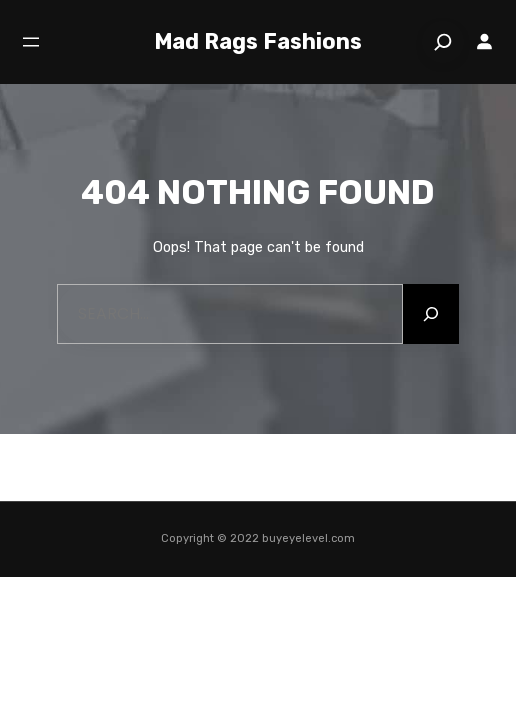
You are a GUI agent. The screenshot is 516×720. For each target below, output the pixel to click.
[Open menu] (31, 42)
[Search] (443, 42)
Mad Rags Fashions (258, 41)
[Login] (485, 42)
